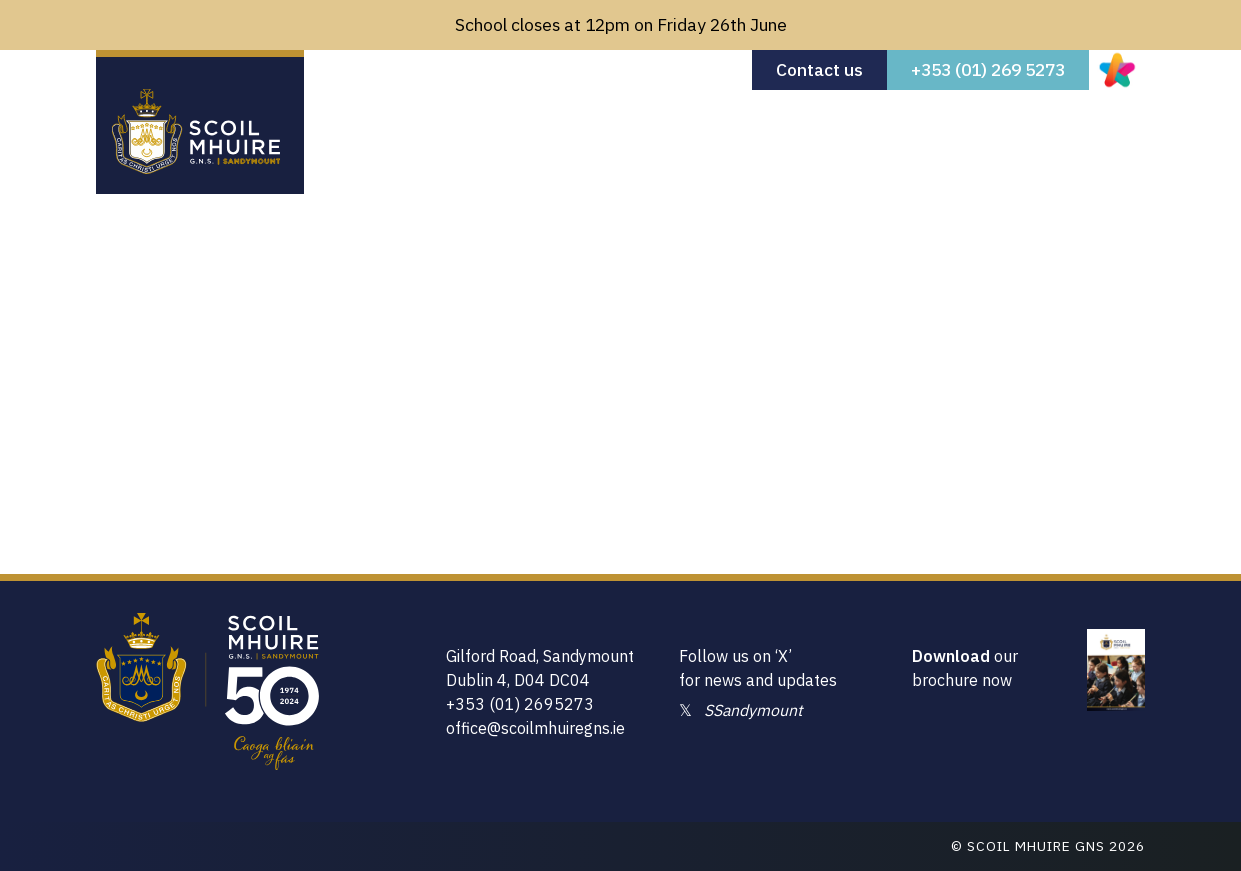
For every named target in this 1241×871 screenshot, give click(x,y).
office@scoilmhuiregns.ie (535, 728)
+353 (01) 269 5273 (988, 69)
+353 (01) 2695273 (520, 704)
